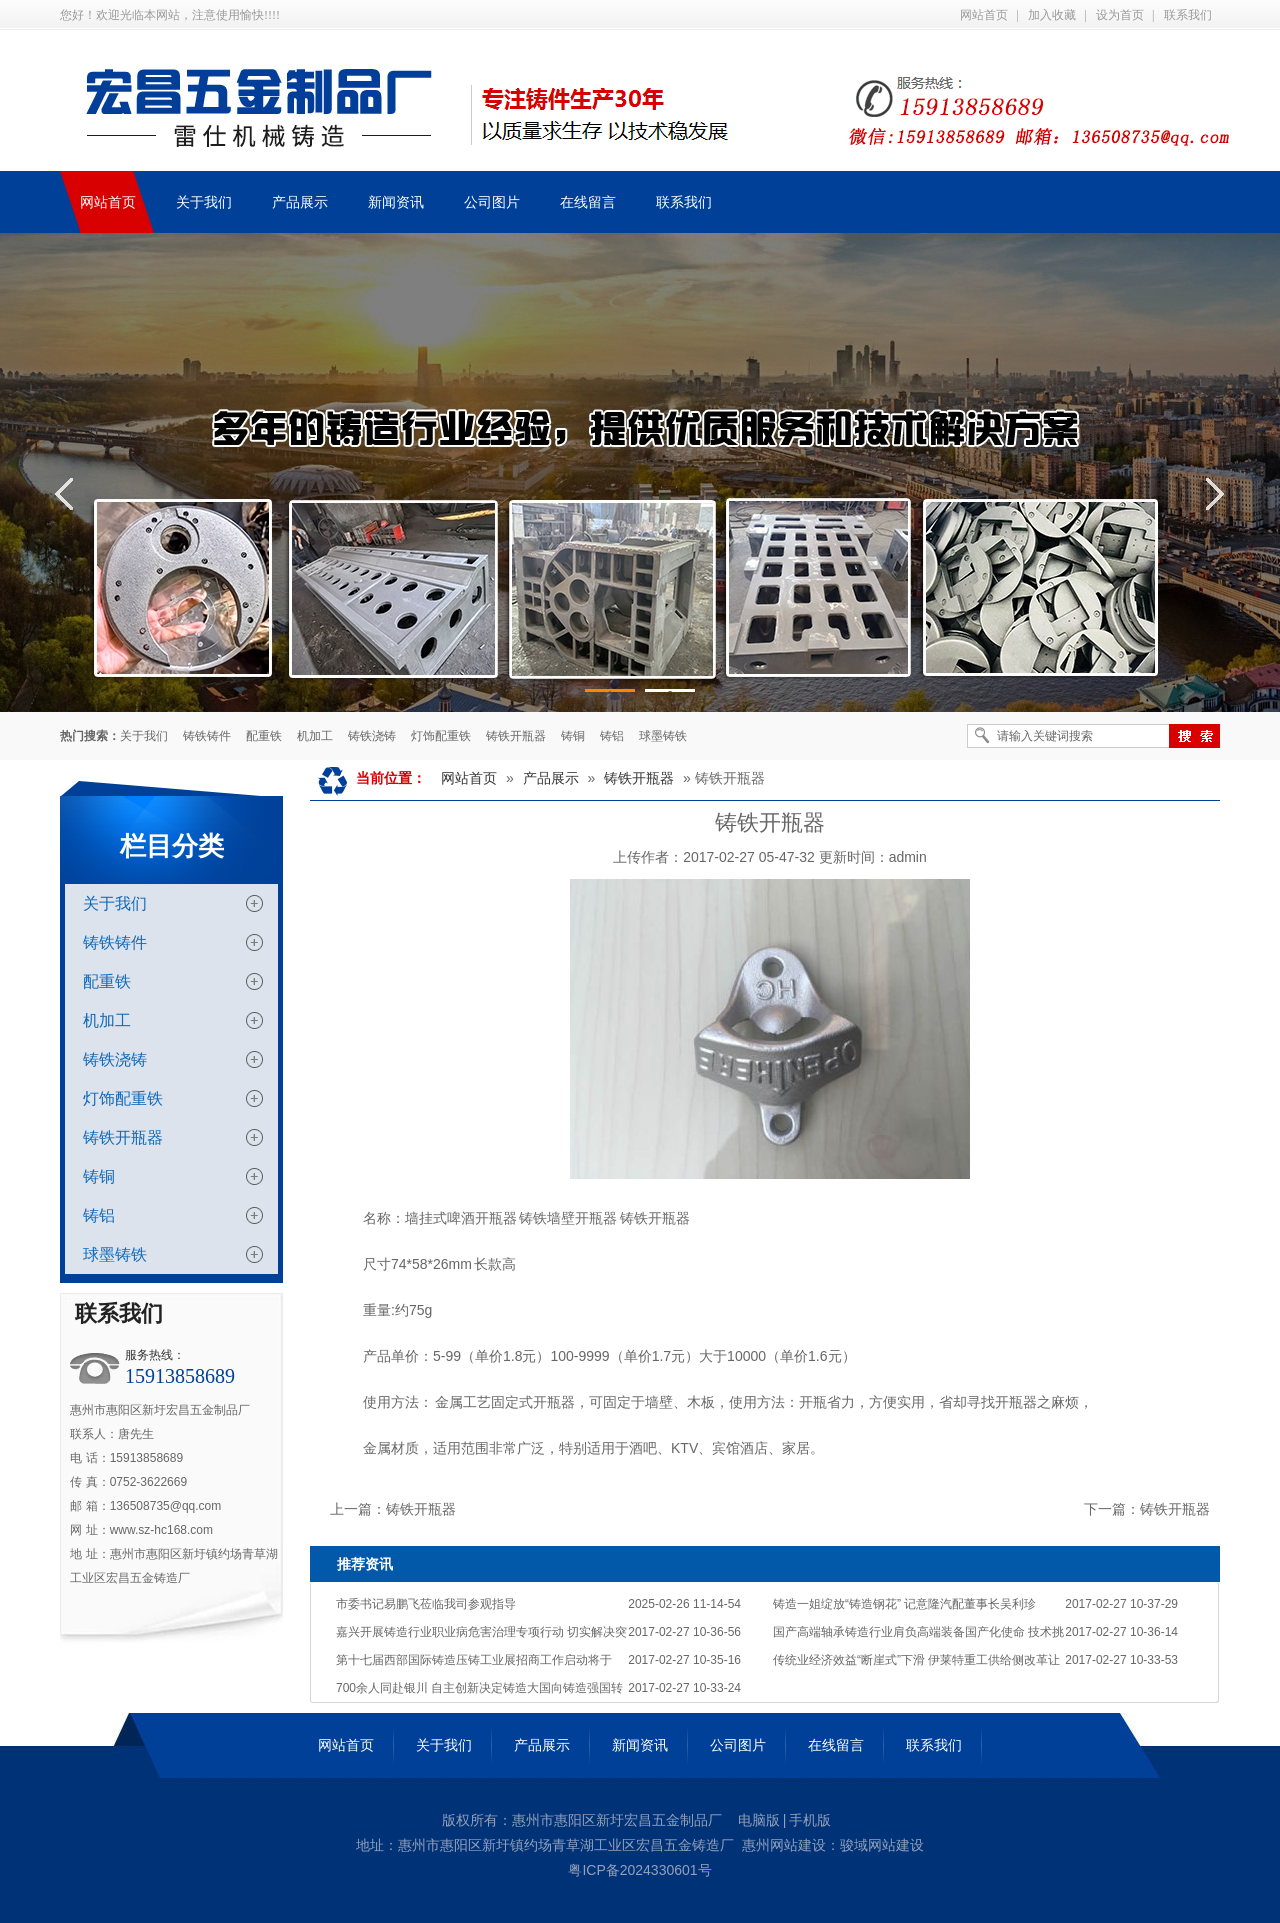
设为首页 (1120, 15)
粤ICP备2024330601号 (639, 1870)
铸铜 (573, 736)
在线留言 (836, 1745)
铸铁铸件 (207, 736)
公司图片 (738, 1745)
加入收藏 (1052, 15)
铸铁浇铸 (372, 736)
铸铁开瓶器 (516, 736)
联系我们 (1188, 15)
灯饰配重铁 (441, 736)
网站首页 (984, 15)
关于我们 (144, 736)
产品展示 (551, 778)
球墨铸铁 (663, 736)
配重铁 (264, 736)
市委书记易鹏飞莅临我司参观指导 (426, 1604)
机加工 (315, 736)
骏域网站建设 (882, 1845)
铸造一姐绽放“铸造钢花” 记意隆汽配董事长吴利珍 (904, 1604)
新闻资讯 (640, 1745)
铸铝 (612, 736)
